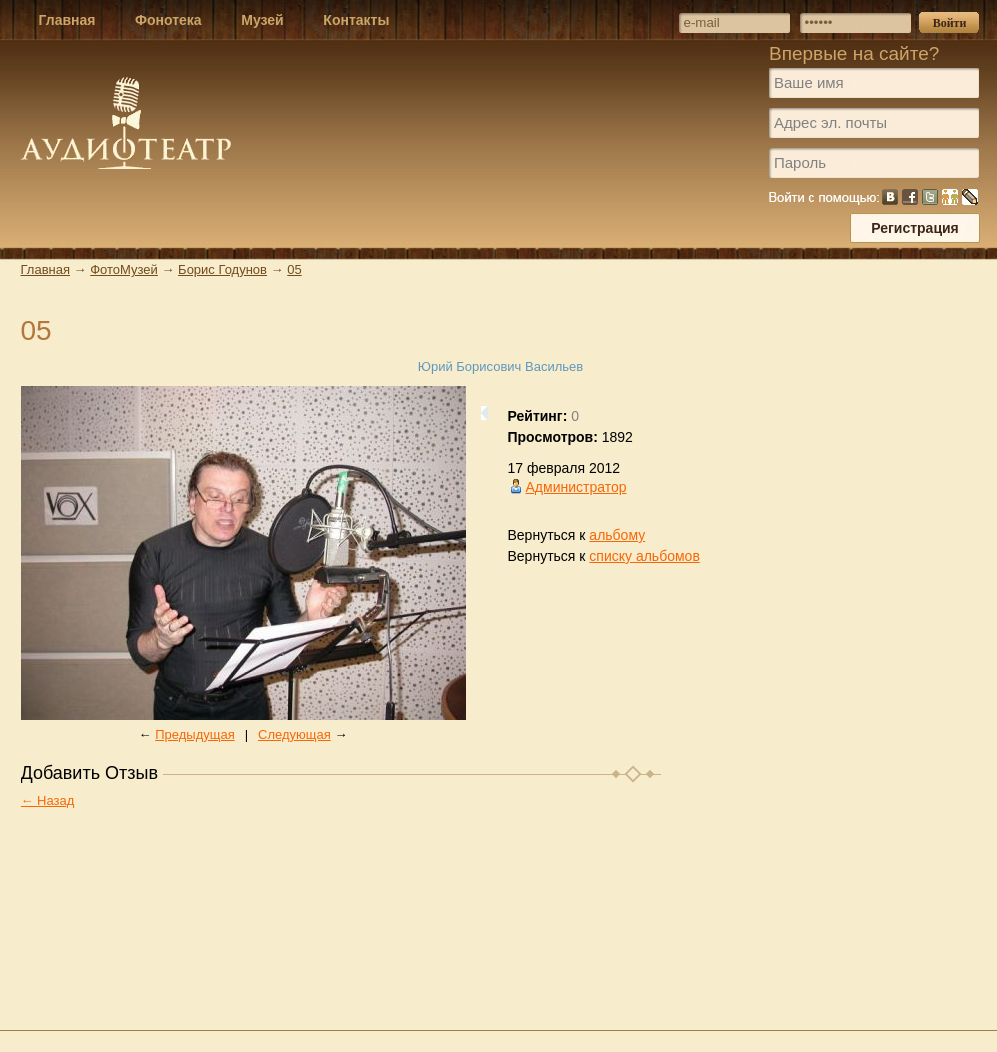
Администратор (576, 487)
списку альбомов (644, 556)
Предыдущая (195, 734)
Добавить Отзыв (90, 773)
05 (294, 269)
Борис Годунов (222, 269)
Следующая (294, 734)
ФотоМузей (124, 269)
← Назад (48, 800)
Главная (45, 269)
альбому (617, 535)
